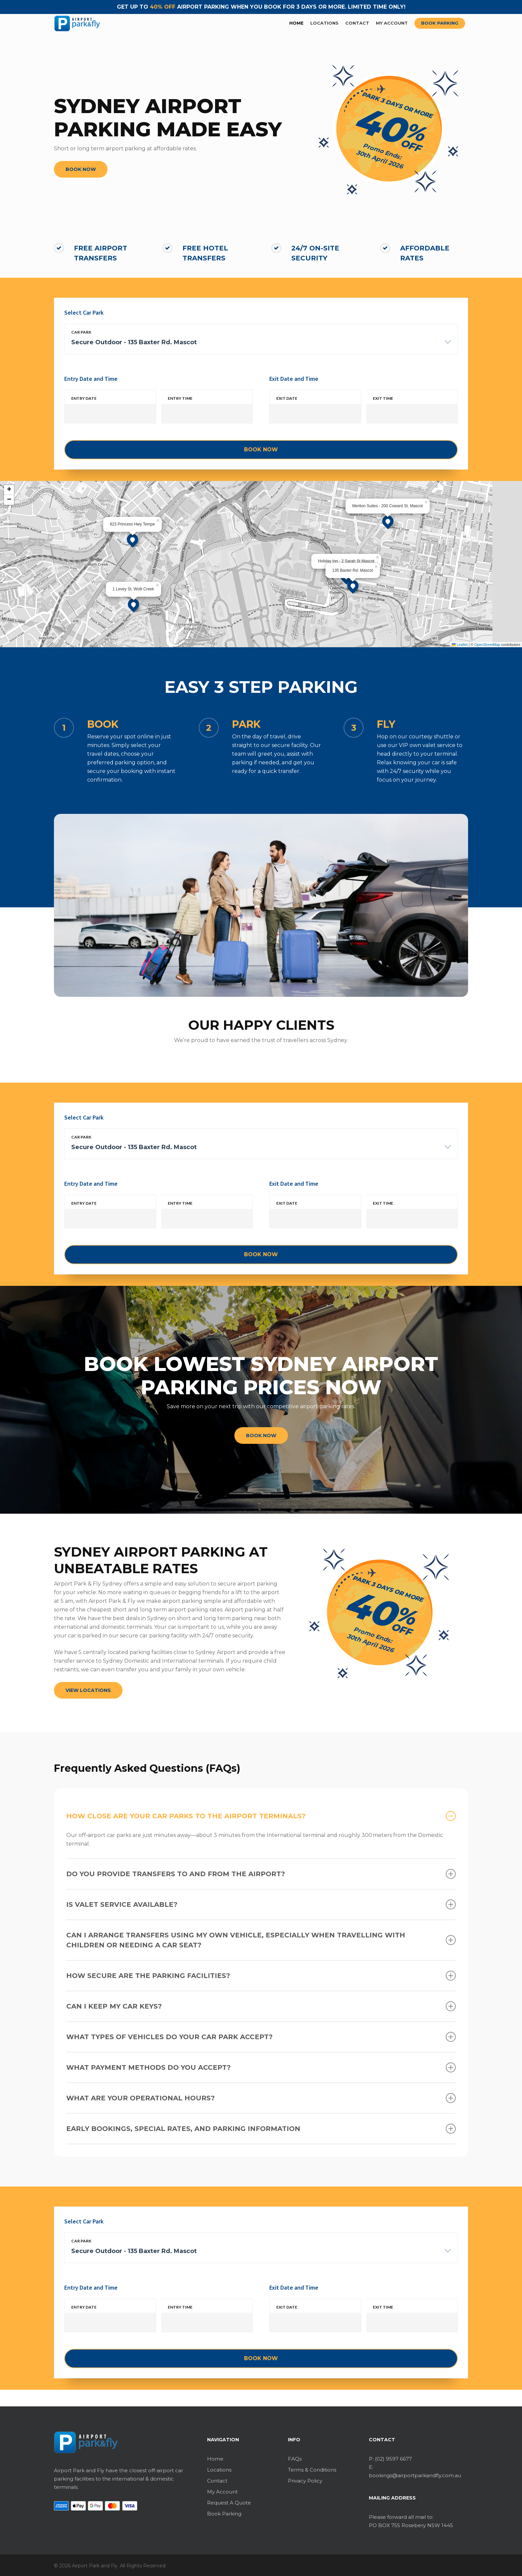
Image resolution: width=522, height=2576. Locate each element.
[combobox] (261, 346)
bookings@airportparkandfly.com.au (415, 2475)
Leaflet (460, 645)
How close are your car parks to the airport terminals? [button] (261, 1816)
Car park (81, 332)
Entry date (84, 398)
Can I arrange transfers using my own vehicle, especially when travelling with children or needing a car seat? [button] (261, 1940)
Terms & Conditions (312, 2470)
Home (215, 2459)
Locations (219, 2470)
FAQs (295, 2459)
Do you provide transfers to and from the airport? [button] (261, 1874)
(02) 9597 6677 (393, 2459)
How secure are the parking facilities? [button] (261, 1976)
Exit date (286, 398)
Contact (217, 2481)
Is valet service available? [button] (261, 1904)
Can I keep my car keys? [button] (261, 2006)
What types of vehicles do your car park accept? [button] (261, 2037)
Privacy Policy (305, 2481)
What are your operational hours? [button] (261, 2098)
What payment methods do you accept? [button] (261, 2067)
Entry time (180, 398)
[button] (81, 169)
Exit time (383, 398)
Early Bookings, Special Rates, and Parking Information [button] (261, 2129)
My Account (222, 2492)
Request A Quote (229, 2503)
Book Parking (224, 2513)
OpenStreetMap (487, 645)
